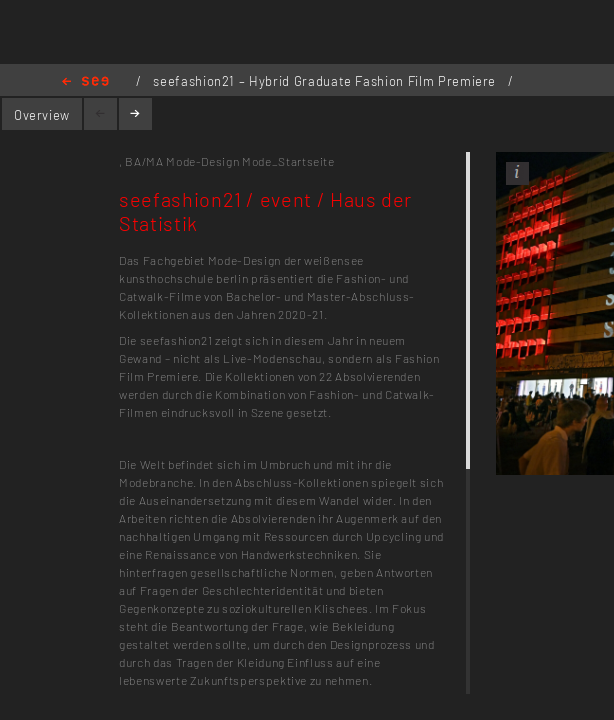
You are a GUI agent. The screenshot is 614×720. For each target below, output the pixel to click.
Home (85, 82)
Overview (42, 115)
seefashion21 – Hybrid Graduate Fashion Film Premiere (326, 81)
